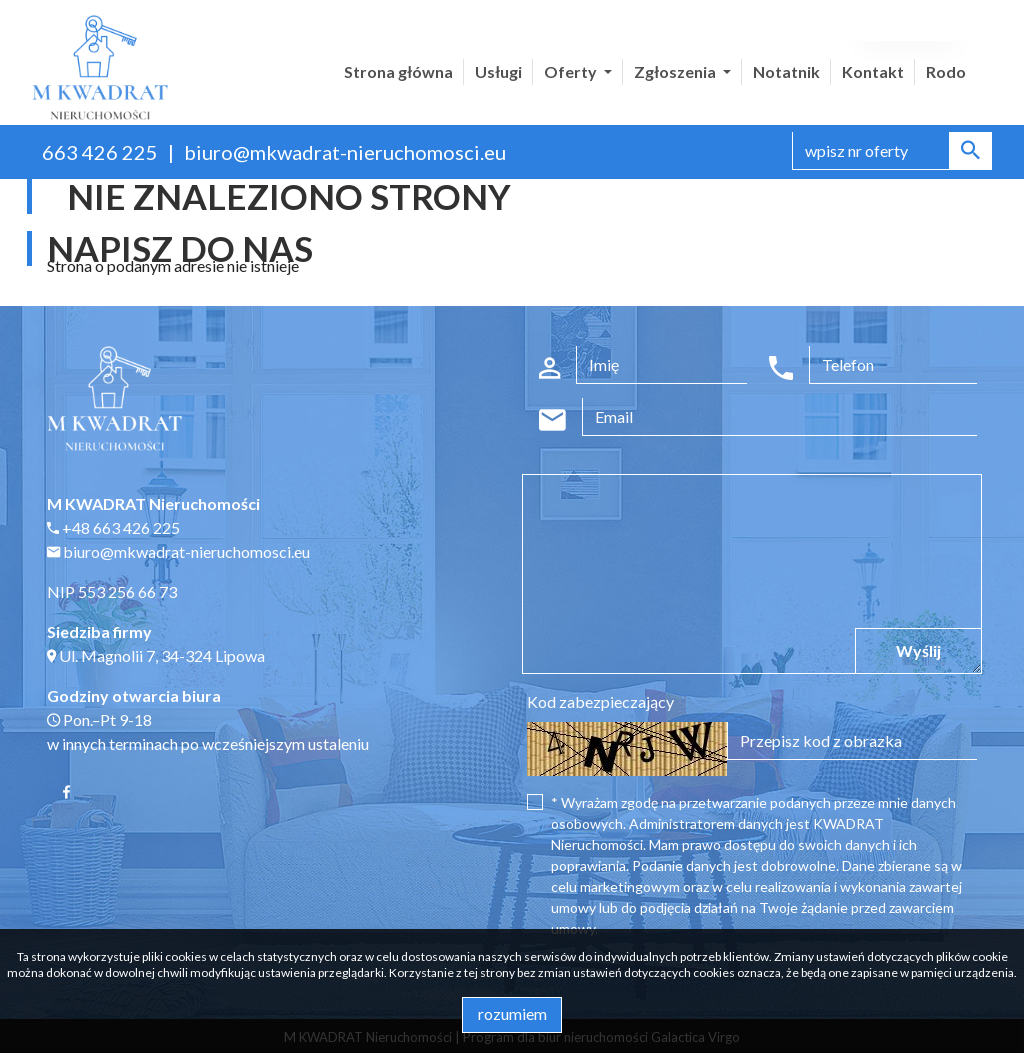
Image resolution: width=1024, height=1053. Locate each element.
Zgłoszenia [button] (676, 71)
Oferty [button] (572, 71)
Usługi (498, 71)
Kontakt (873, 71)
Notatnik (786, 71)
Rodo (946, 71)
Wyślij (918, 650)
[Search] (892, 151)
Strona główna (398, 71)
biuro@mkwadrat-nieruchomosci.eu (345, 152)
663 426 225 (100, 152)
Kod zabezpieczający (600, 701)
